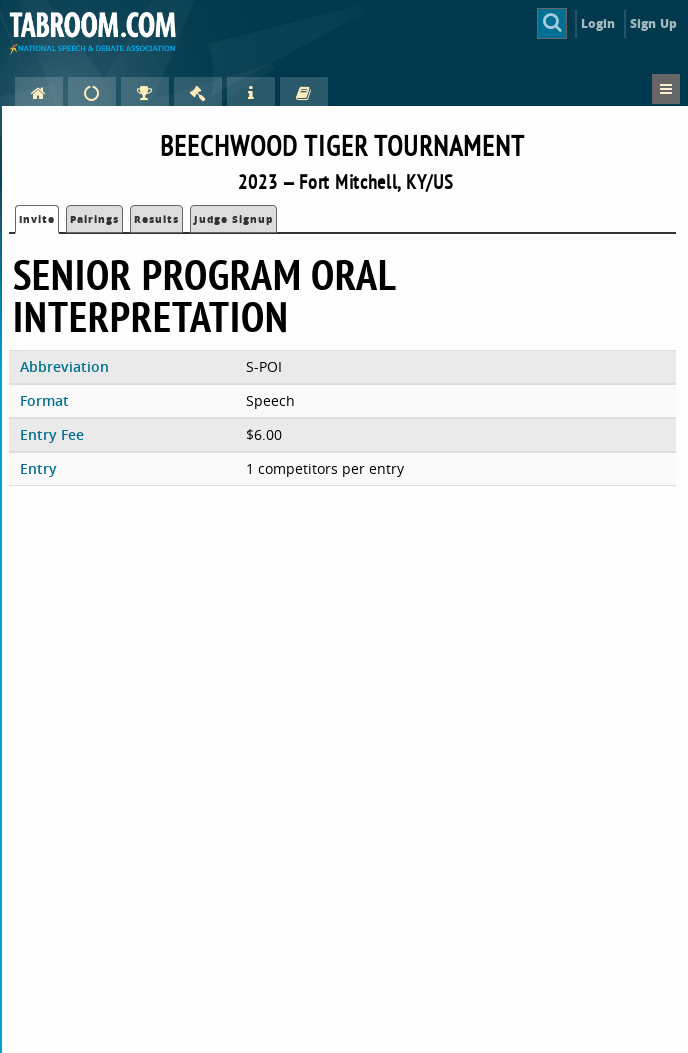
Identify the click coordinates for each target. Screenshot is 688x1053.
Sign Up (653, 23)
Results (156, 219)
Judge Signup (233, 219)
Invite (37, 219)
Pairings (94, 219)
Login (598, 23)
